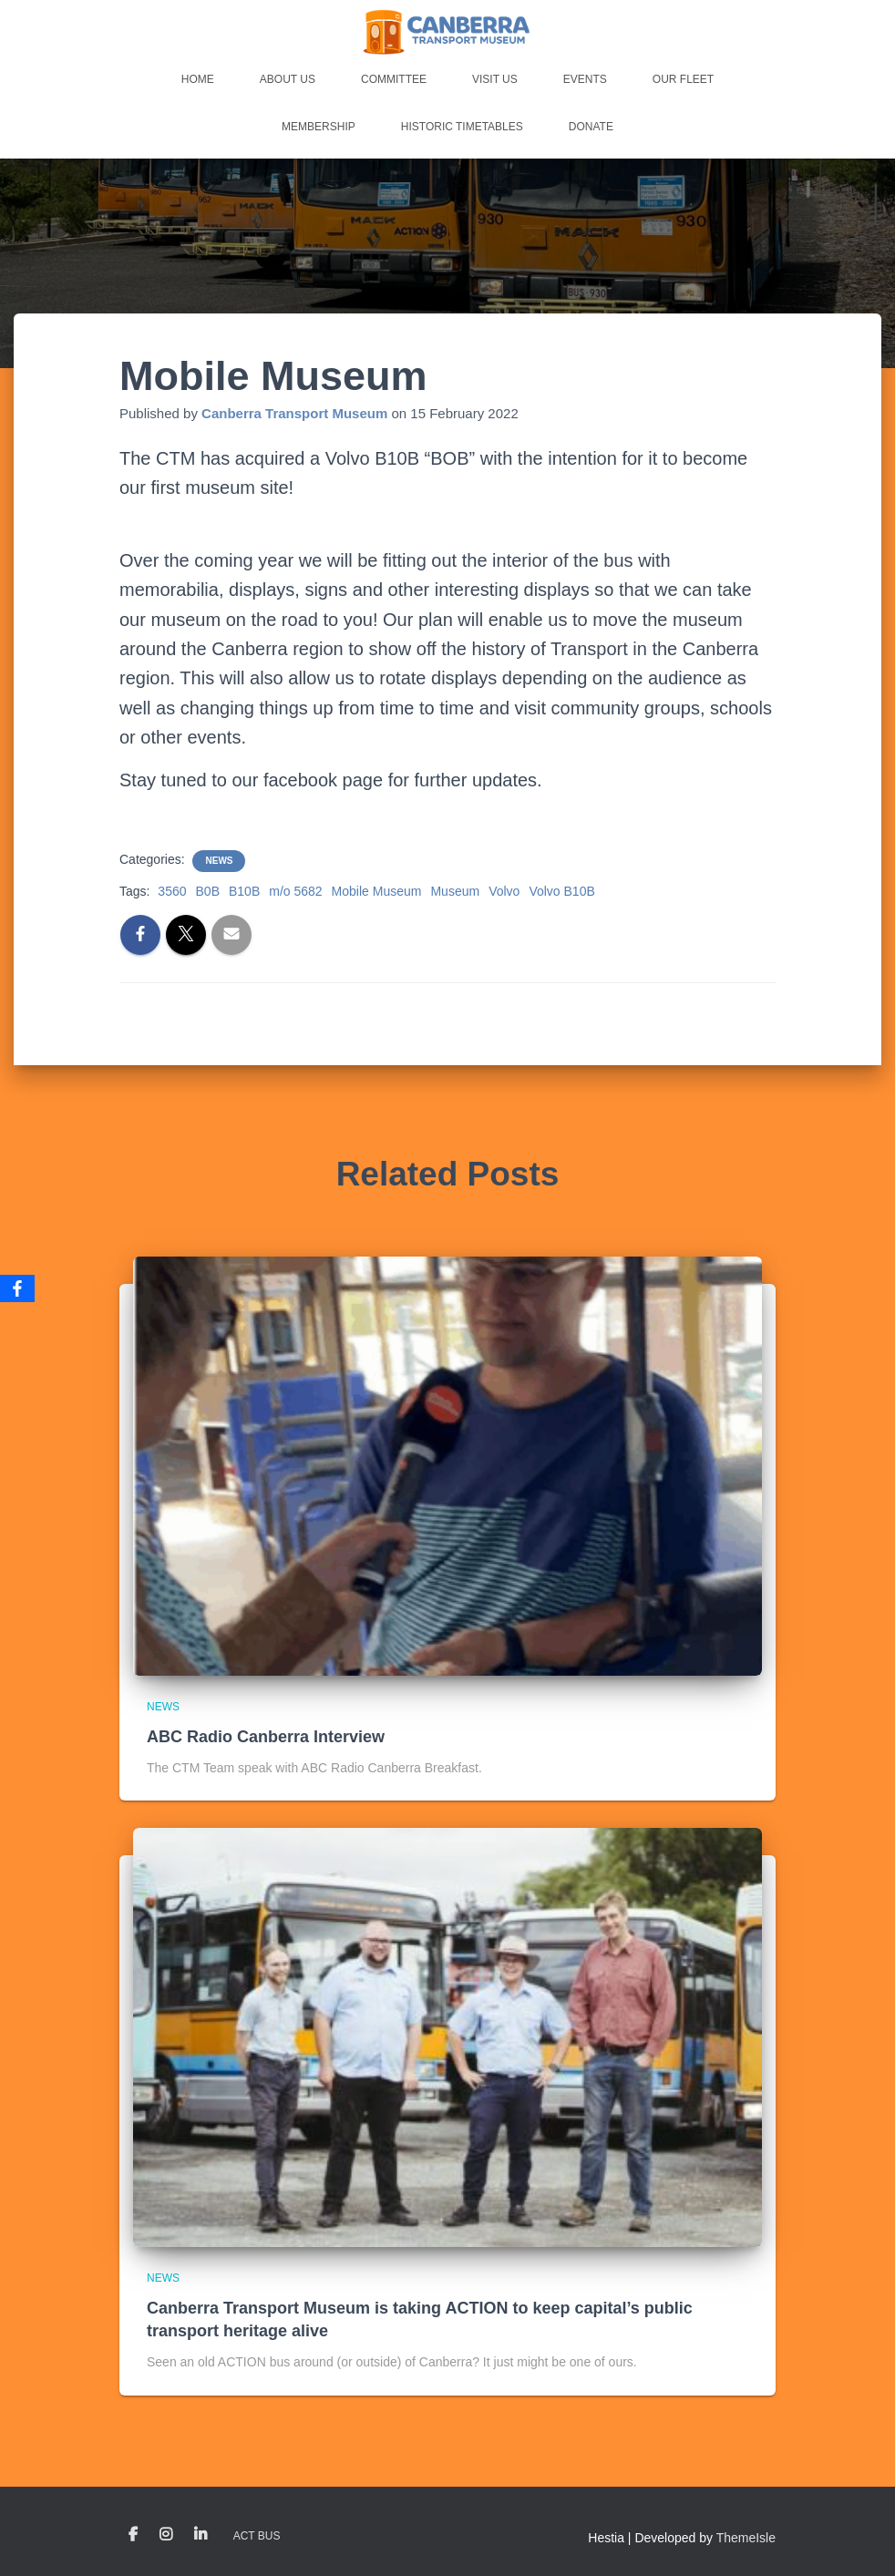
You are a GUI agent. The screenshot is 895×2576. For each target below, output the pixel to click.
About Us (287, 79)
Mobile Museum (377, 891)
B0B (208, 891)
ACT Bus (257, 2536)
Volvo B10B (561, 891)
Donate (591, 126)
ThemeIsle (746, 2537)
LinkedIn (200, 2535)
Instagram (165, 2535)
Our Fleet (683, 79)
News (218, 861)
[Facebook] (17, 1288)
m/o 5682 (295, 891)
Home (197, 79)
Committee (394, 79)
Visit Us (495, 79)
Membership (318, 126)
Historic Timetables (462, 126)
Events (585, 79)
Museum (454, 891)
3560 (172, 891)
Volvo (504, 891)
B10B (244, 891)
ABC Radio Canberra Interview (266, 1737)
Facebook (133, 2535)
